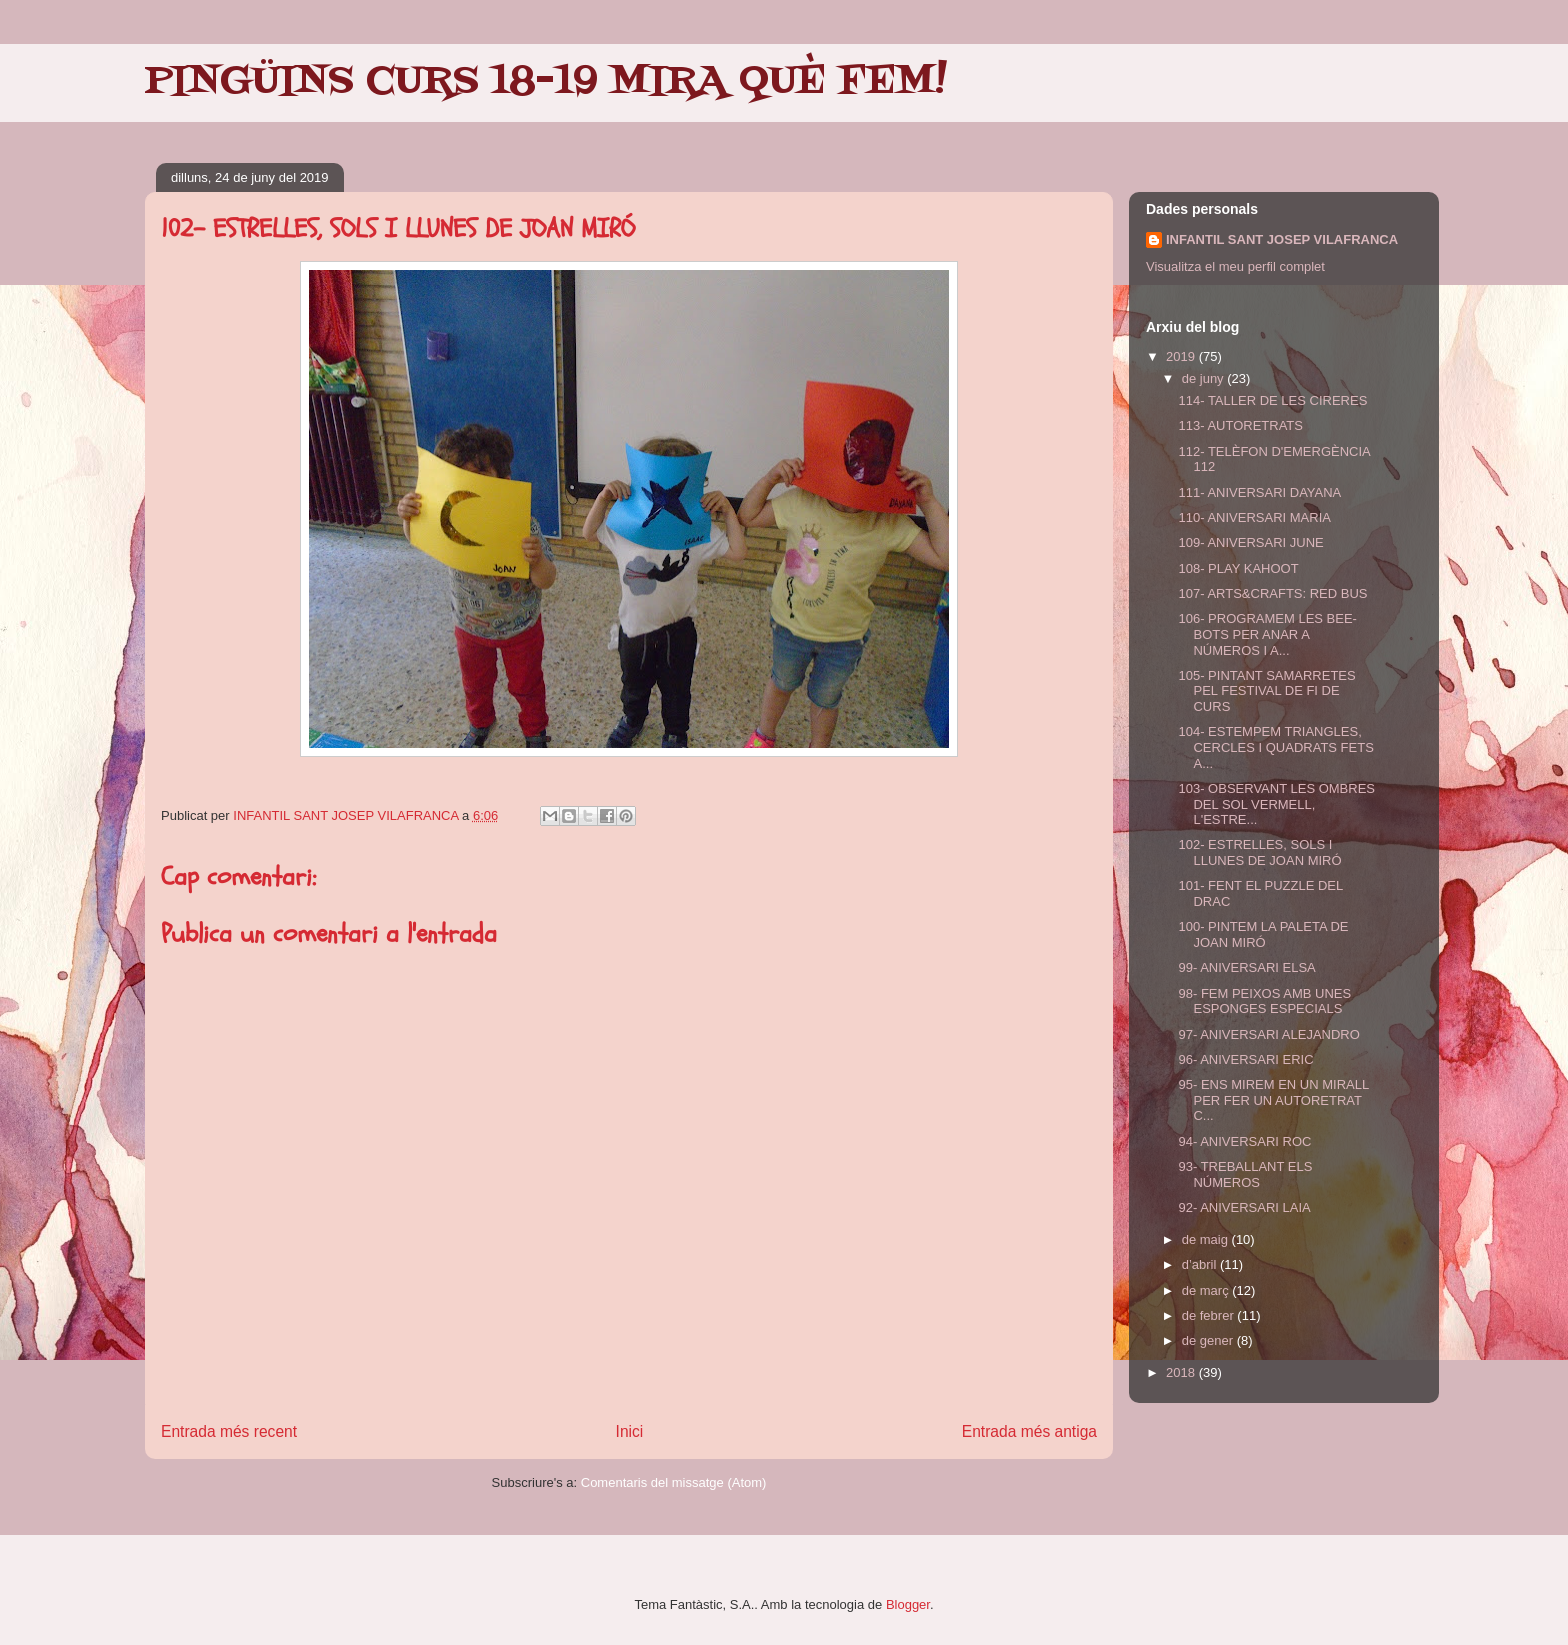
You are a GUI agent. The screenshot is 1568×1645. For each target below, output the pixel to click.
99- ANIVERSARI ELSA (1246, 967)
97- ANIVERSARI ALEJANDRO (1268, 1034)
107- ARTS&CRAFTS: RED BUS (1272, 593)
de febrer (1210, 1315)
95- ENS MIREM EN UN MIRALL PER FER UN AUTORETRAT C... (1273, 1100)
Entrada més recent (229, 1431)
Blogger (908, 1604)
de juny (1205, 378)
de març (1207, 1290)
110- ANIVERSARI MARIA (1254, 517)
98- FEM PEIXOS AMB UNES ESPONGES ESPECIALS (1264, 1001)
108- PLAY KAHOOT (1238, 568)
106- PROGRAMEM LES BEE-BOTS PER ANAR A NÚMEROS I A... (1267, 634)
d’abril (1201, 1264)
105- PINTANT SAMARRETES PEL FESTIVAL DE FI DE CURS (1266, 691)
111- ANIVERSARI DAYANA (1259, 492)
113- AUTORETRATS (1240, 425)
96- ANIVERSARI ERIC (1245, 1059)
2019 (1182, 356)
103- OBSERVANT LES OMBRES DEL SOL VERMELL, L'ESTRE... (1276, 804)
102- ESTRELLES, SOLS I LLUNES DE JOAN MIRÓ (1259, 852)
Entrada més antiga (1029, 1431)
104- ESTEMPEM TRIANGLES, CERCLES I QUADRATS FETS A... (1275, 747)
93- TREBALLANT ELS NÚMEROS (1245, 1174)
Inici (630, 1431)
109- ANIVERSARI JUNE (1250, 542)
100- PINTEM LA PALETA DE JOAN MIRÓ (1263, 934)
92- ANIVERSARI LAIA (1244, 1207)
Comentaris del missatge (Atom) (674, 1482)
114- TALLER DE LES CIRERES (1272, 400)
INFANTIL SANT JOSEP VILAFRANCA (1282, 239)
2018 (1182, 1372)
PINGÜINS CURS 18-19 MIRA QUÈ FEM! (546, 82)
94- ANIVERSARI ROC (1244, 1141)
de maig (1207, 1239)
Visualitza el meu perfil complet (1235, 266)
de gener (1209, 1340)
